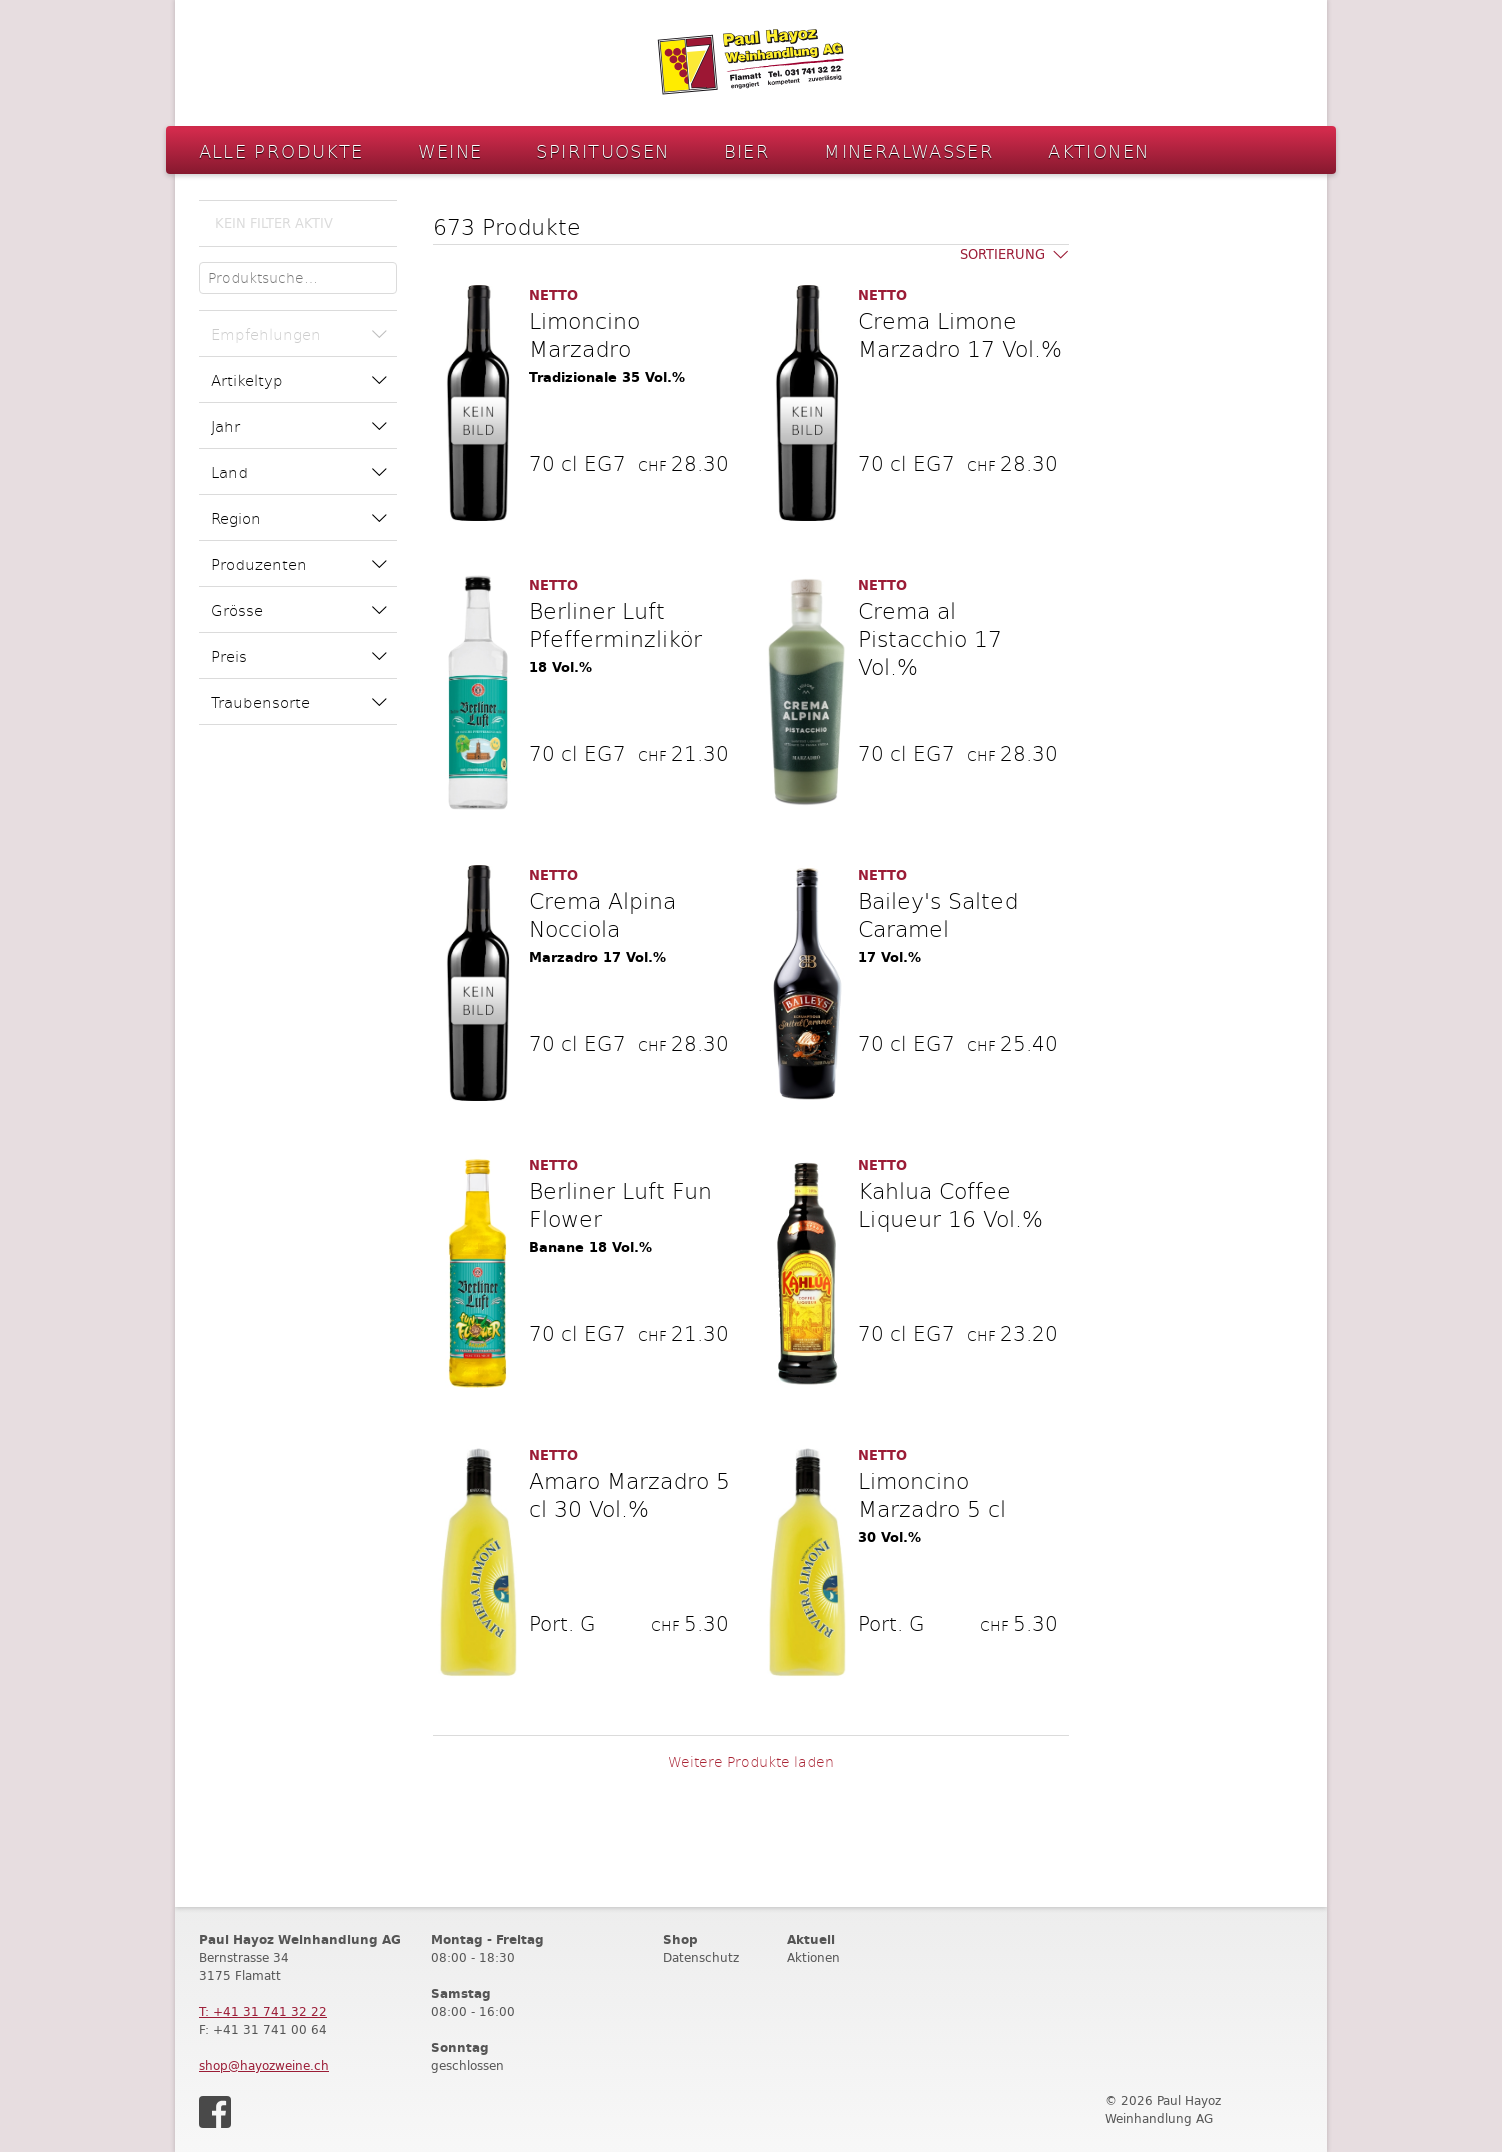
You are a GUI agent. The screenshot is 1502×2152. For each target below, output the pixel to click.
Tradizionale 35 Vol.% (607, 377)
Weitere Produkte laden (751, 1761)
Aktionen (1098, 150)
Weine (450, 150)
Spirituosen (602, 150)
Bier (747, 150)
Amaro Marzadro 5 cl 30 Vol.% (629, 1494)
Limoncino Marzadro (584, 334)
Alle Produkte (281, 150)
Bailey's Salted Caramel (938, 914)
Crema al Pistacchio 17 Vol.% (930, 638)
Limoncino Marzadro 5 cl (932, 1494)
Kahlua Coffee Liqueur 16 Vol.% (950, 1204)
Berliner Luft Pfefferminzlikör (615, 624)
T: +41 (263, 2011)
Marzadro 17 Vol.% (597, 957)
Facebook (215, 2112)
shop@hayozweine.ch (264, 2065)
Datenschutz (701, 1957)
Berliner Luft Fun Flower (620, 1204)
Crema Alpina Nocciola (602, 914)
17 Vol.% (889, 957)
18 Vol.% (560, 667)
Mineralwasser (909, 150)
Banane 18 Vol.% (590, 1247)
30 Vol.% (889, 1537)
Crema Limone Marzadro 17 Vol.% (960, 334)
